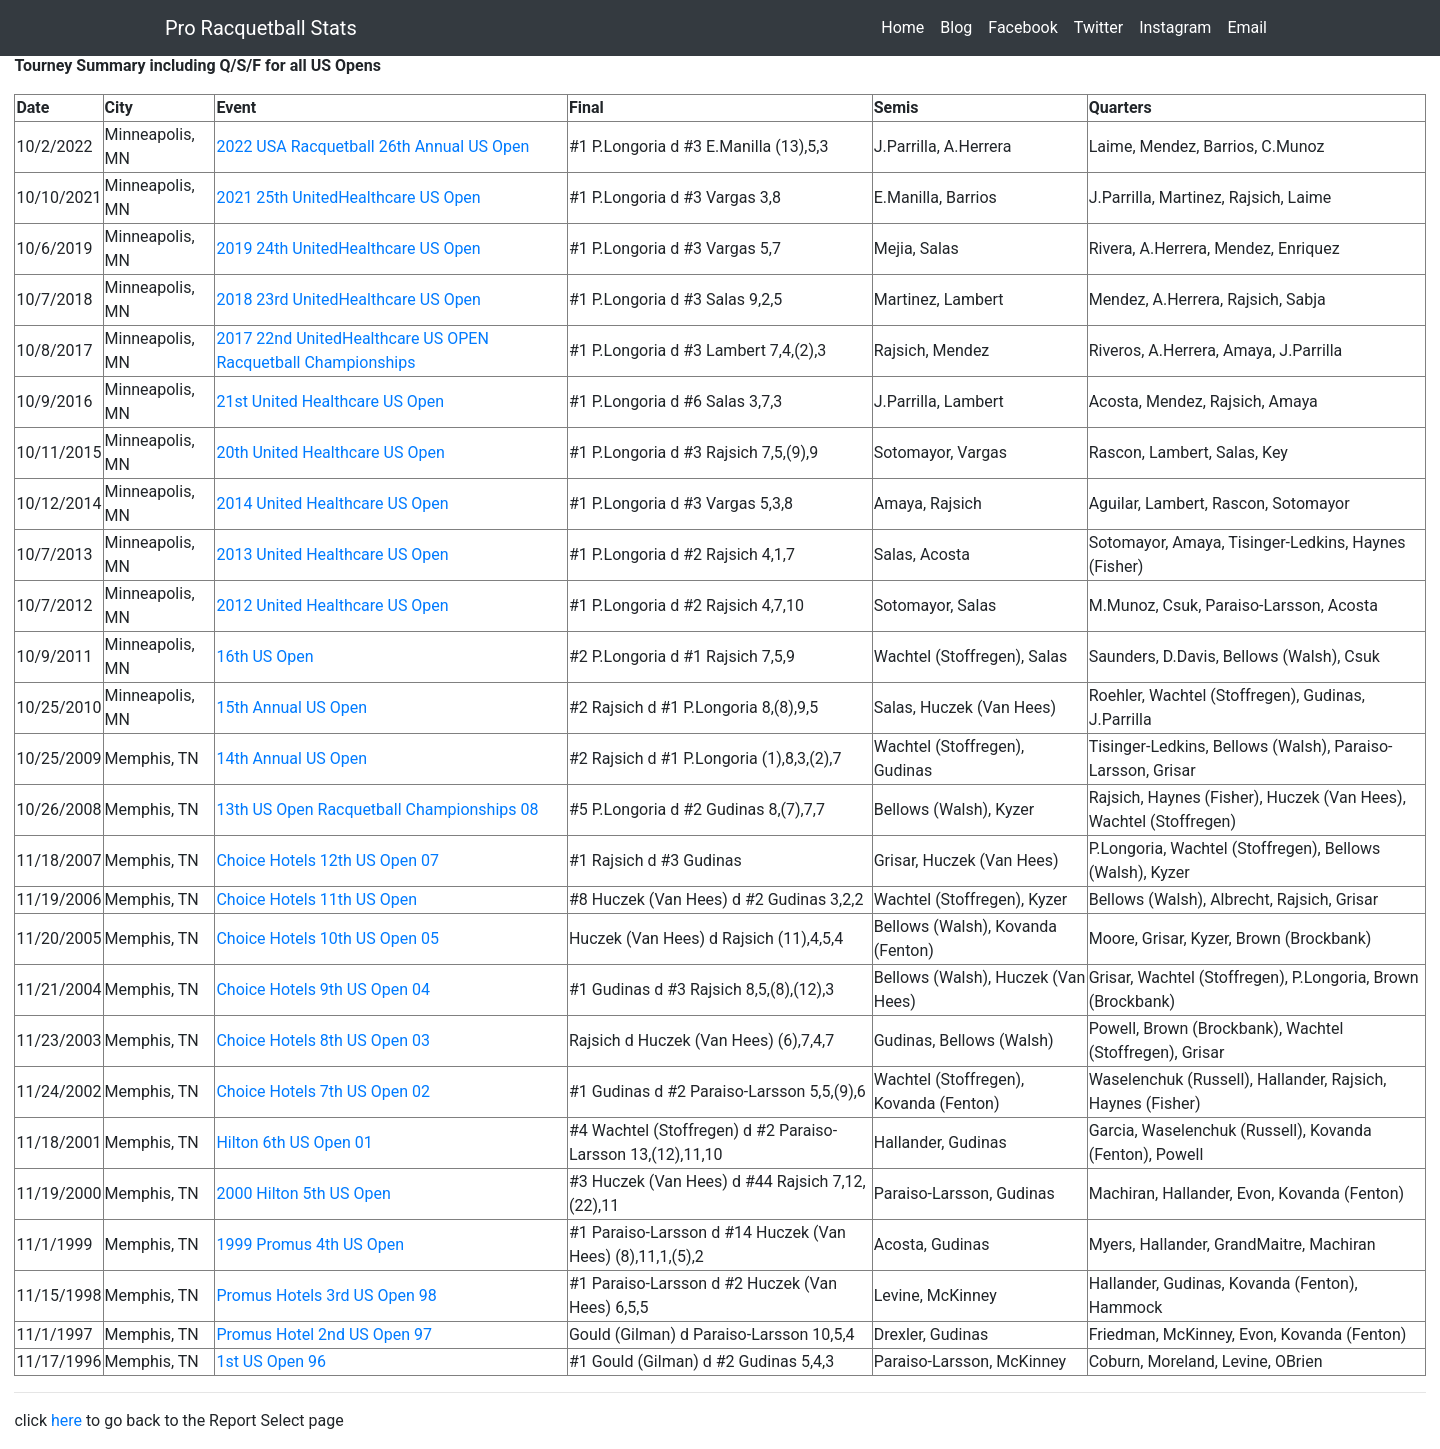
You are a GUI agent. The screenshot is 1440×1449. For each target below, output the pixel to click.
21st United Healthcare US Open (330, 401)
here (66, 1420)
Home (906, 26)
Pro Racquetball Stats (261, 28)
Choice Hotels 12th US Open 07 (327, 860)
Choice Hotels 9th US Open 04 (323, 989)
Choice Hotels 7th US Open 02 (323, 1091)
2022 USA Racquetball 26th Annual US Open (372, 146)
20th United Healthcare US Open (330, 452)
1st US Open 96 (271, 1361)
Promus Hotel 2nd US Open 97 (324, 1334)
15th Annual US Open (291, 707)
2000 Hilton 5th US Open (303, 1193)
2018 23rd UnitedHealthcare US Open (348, 299)
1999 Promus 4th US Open (310, 1244)
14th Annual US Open (291, 758)
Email (1251, 26)
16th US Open (264, 656)
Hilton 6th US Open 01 (294, 1142)
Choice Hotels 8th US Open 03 (323, 1040)
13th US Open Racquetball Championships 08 (377, 809)
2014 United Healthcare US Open (332, 503)
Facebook (1026, 26)
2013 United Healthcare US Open (332, 554)
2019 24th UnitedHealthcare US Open (348, 248)
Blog (960, 26)
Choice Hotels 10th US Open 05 (327, 938)
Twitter (1102, 26)
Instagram (1179, 26)
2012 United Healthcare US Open (332, 605)
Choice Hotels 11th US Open (316, 899)
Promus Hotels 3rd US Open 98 (326, 1295)
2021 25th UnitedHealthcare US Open (348, 197)
